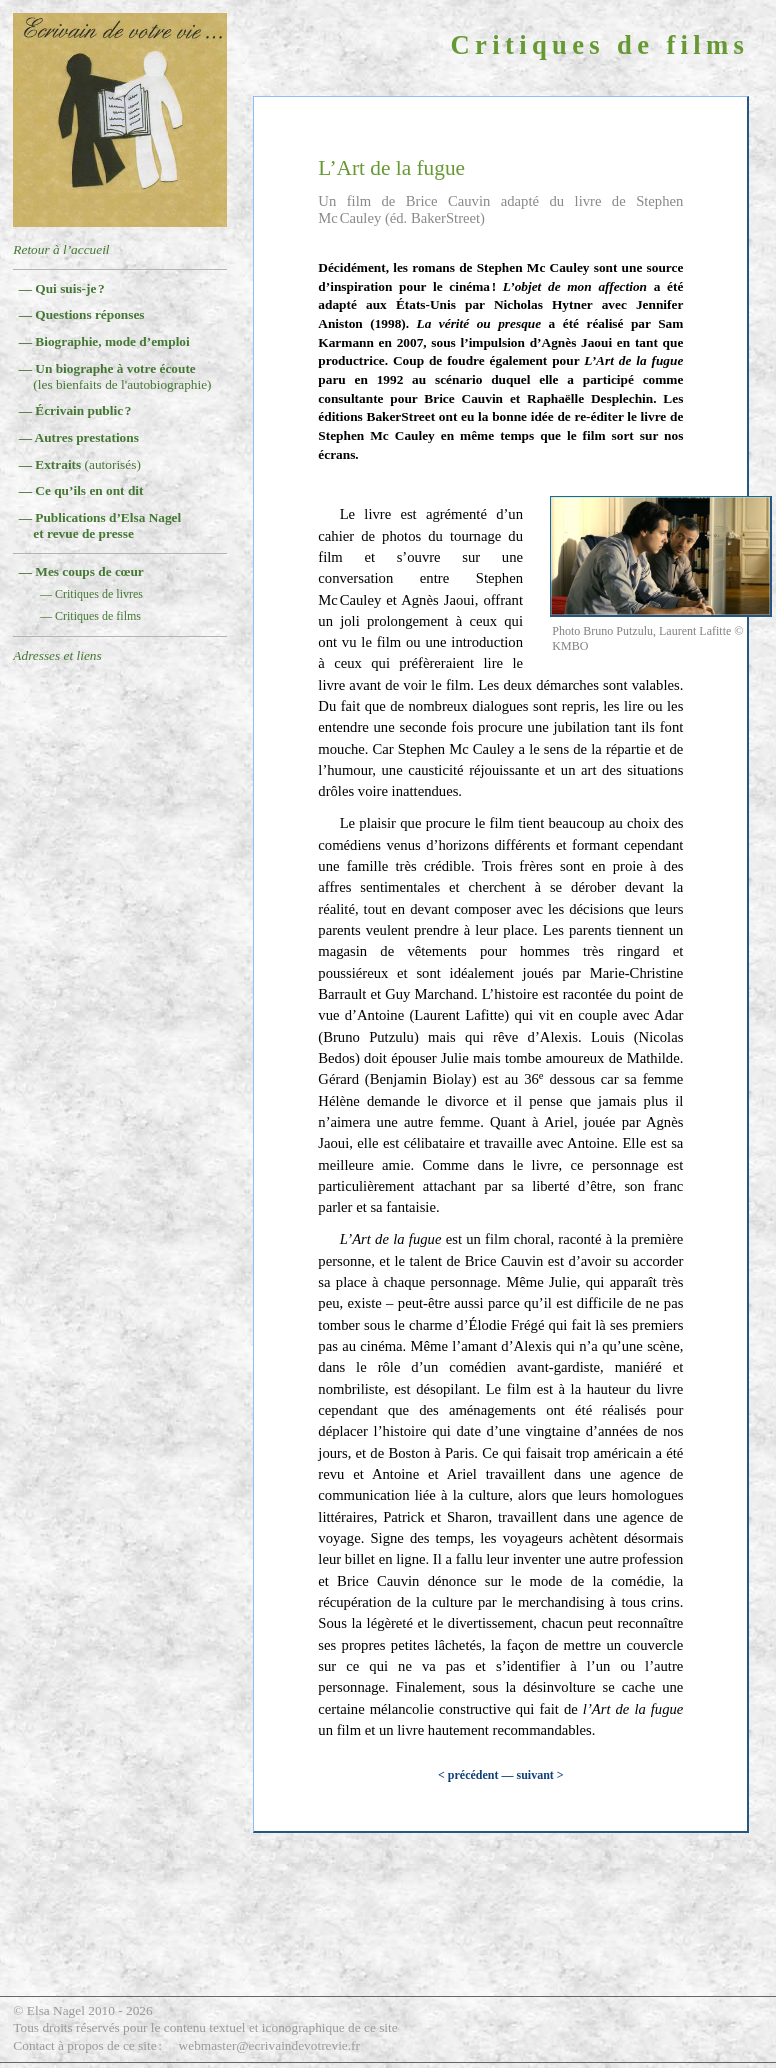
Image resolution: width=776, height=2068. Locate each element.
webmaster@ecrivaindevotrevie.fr (269, 2045)
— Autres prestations (79, 437)
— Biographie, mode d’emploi (104, 341)
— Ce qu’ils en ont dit (81, 490)
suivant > (539, 1775)
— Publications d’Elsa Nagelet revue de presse (100, 525)
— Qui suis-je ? (62, 288)
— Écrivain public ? (75, 410)
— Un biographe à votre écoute (115, 376)
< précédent (468, 1775)
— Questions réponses (82, 314)
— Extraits (80, 464)
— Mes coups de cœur (81, 571)
